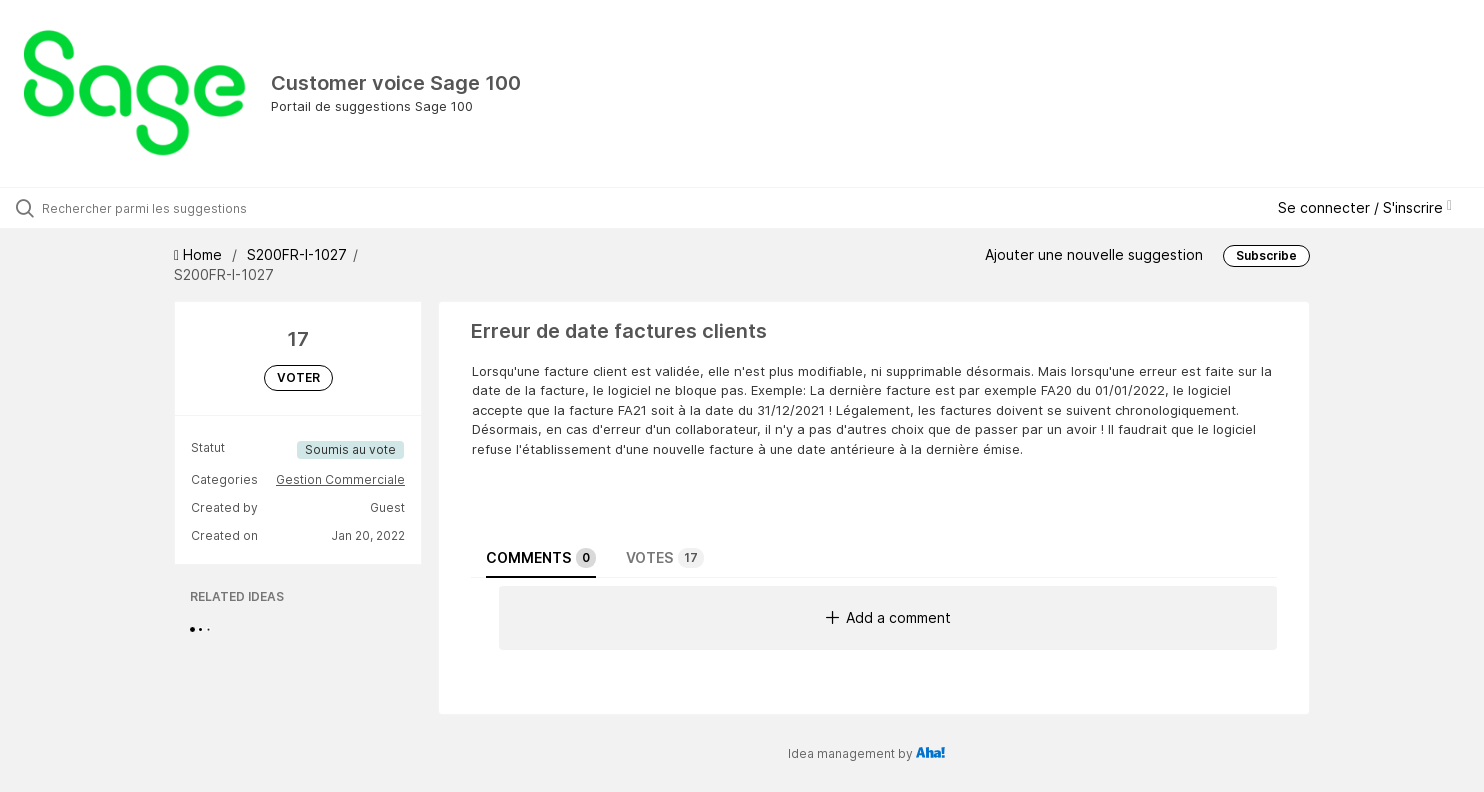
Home (200, 254)
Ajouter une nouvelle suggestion (1094, 254)
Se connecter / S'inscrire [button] (1365, 207)
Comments (541, 558)
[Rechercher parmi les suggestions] (173, 208)
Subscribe (1266, 255)
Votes (665, 558)
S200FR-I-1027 (297, 254)
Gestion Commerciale (340, 479)
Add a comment (888, 617)
